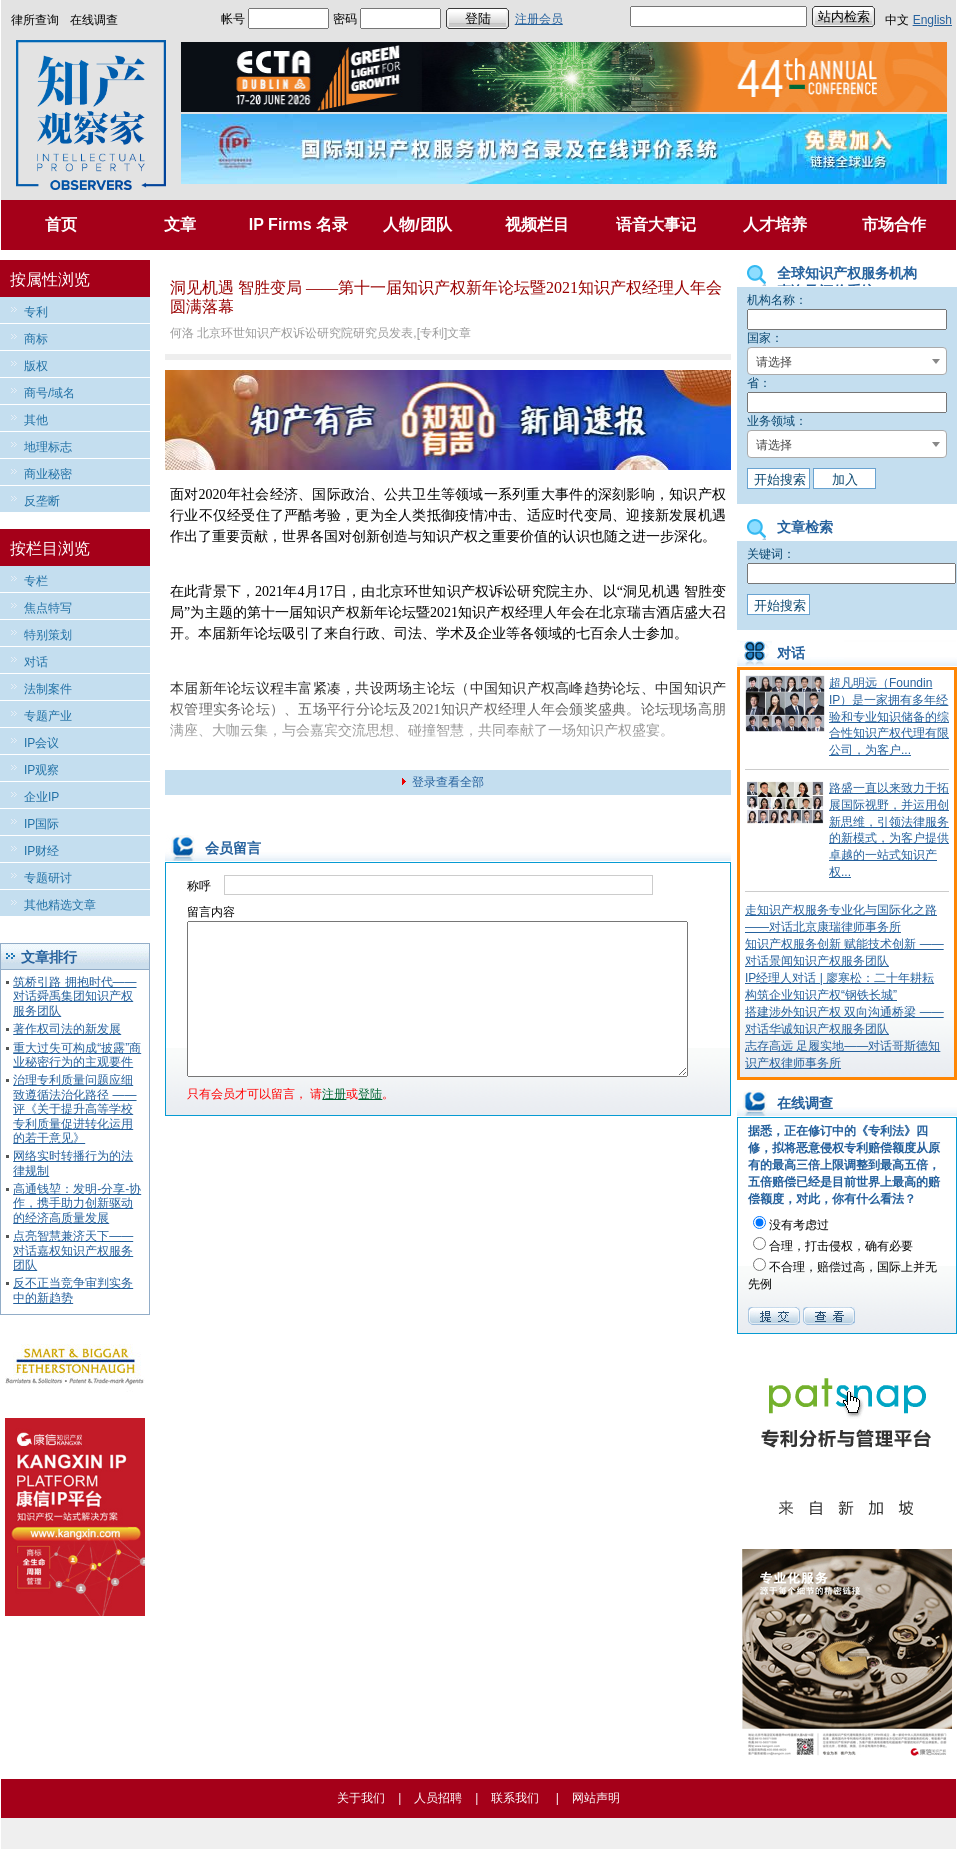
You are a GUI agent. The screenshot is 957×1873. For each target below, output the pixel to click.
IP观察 (41, 770)
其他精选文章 (60, 905)
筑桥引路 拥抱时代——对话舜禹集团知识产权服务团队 (74, 996)
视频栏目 (537, 224)
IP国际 (41, 824)
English (932, 20)
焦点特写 (48, 608)
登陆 (370, 1124)
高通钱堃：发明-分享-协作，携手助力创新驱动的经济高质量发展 (77, 1203)
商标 (36, 339)
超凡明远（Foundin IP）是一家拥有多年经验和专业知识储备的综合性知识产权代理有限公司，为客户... (889, 716)
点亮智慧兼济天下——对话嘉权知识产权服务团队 (73, 1250)
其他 (36, 420)
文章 (180, 224)
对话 (36, 662)
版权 (36, 366)
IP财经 (41, 851)
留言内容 (211, 912)
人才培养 (775, 224)
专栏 (36, 581)
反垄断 (42, 501)
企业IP (41, 797)
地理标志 (48, 447)
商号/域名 (49, 393)
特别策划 (48, 635)
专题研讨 (48, 878)
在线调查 (94, 20)
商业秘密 (48, 474)
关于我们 (361, 1798)
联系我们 (515, 1798)
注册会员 (539, 19)
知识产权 (697, 494)
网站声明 (596, 1798)
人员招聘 (438, 1798)
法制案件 (48, 689)
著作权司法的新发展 (67, 1029)
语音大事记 (656, 224)
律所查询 (35, 20)
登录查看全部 (448, 782)
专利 (36, 312)
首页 (61, 224)
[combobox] (847, 361)
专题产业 (48, 716)
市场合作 (894, 224)
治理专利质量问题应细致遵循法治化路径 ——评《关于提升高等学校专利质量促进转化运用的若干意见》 (74, 1109)
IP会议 (41, 743)
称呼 (199, 886)
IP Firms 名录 (298, 224)
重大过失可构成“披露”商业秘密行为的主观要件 (77, 1055)
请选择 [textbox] (774, 362)
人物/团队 (417, 224)
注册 (334, 1124)
